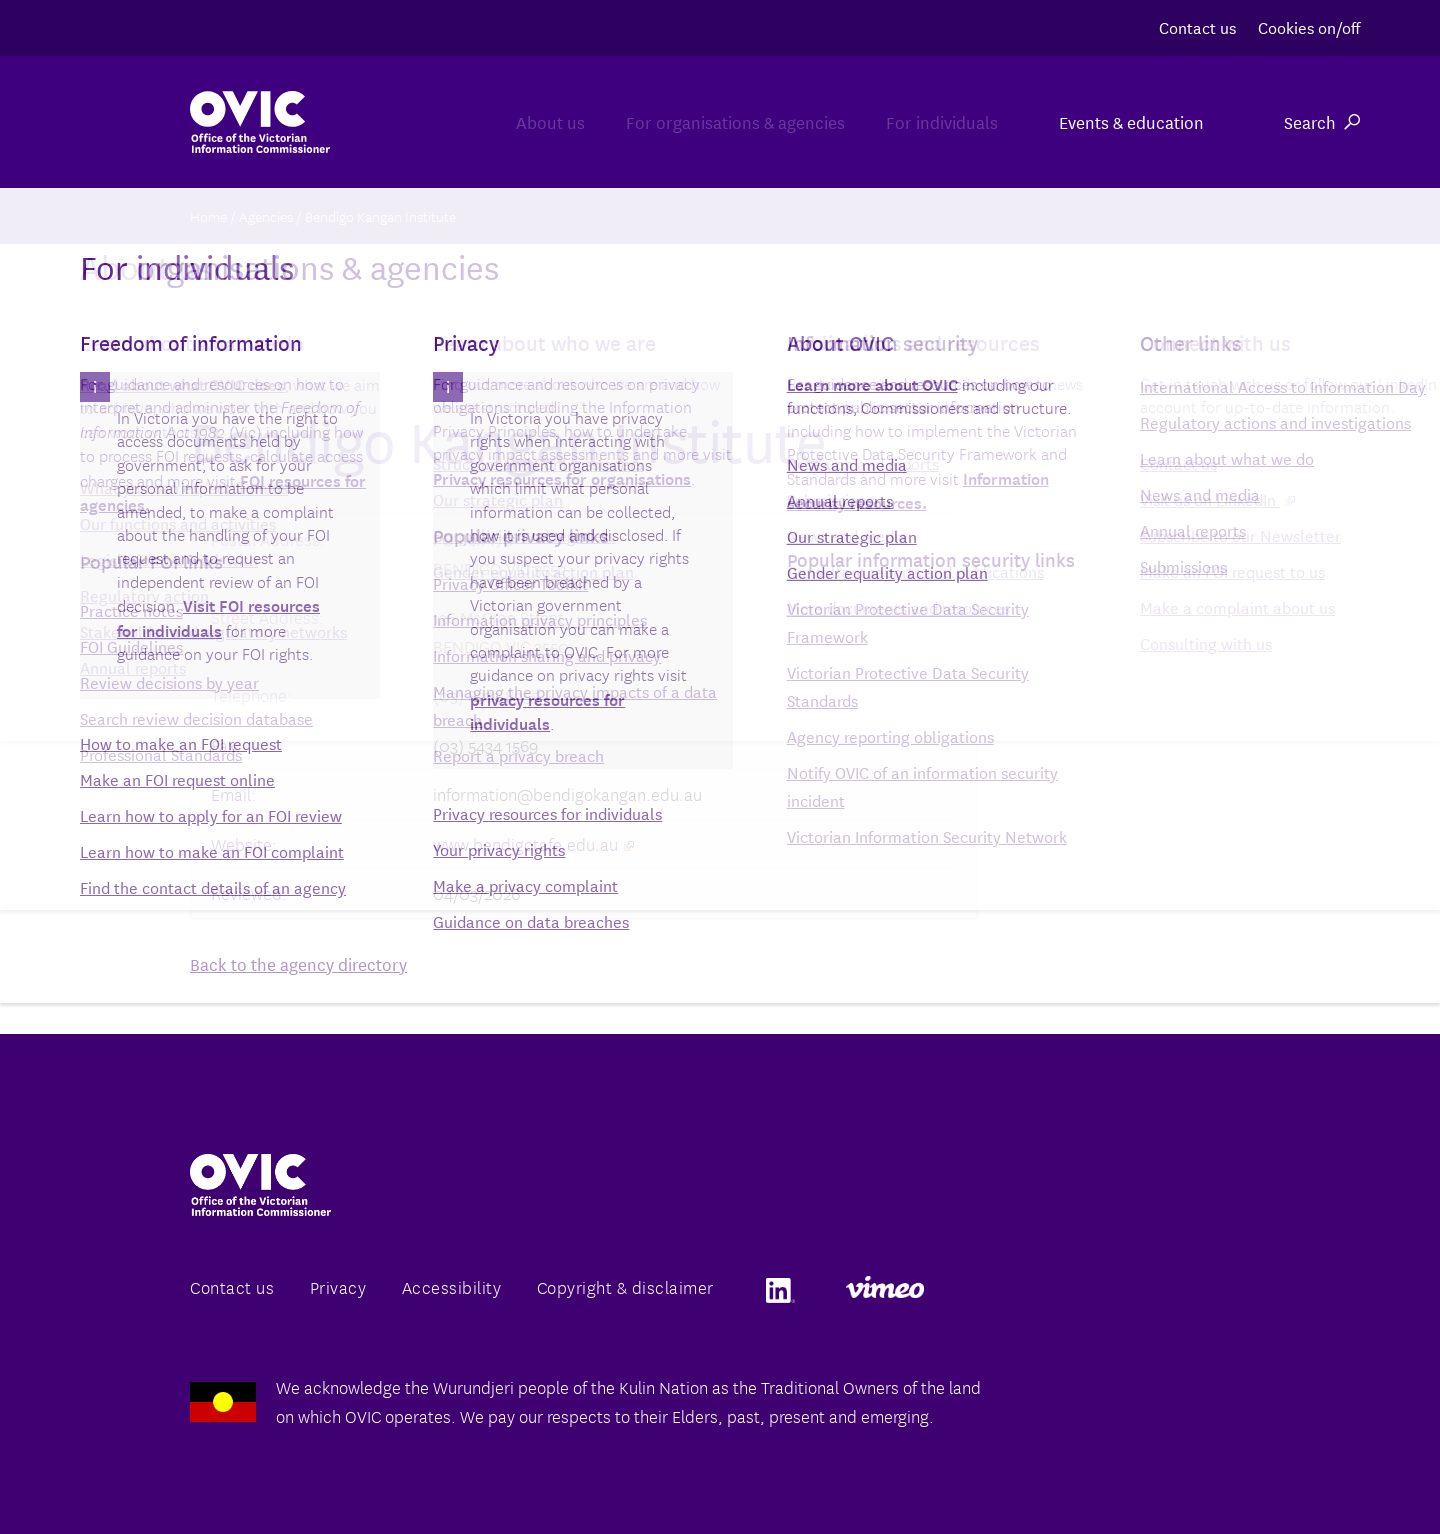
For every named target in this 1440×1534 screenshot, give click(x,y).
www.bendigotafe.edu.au (533, 843)
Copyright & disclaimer (625, 1286)
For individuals (923, 121)
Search (1322, 121)
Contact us (1197, 26)
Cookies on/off (1309, 26)
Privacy (338, 1286)
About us (453, 121)
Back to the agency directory (298, 963)
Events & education (1131, 121)
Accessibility (452, 1286)
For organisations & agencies (677, 121)
